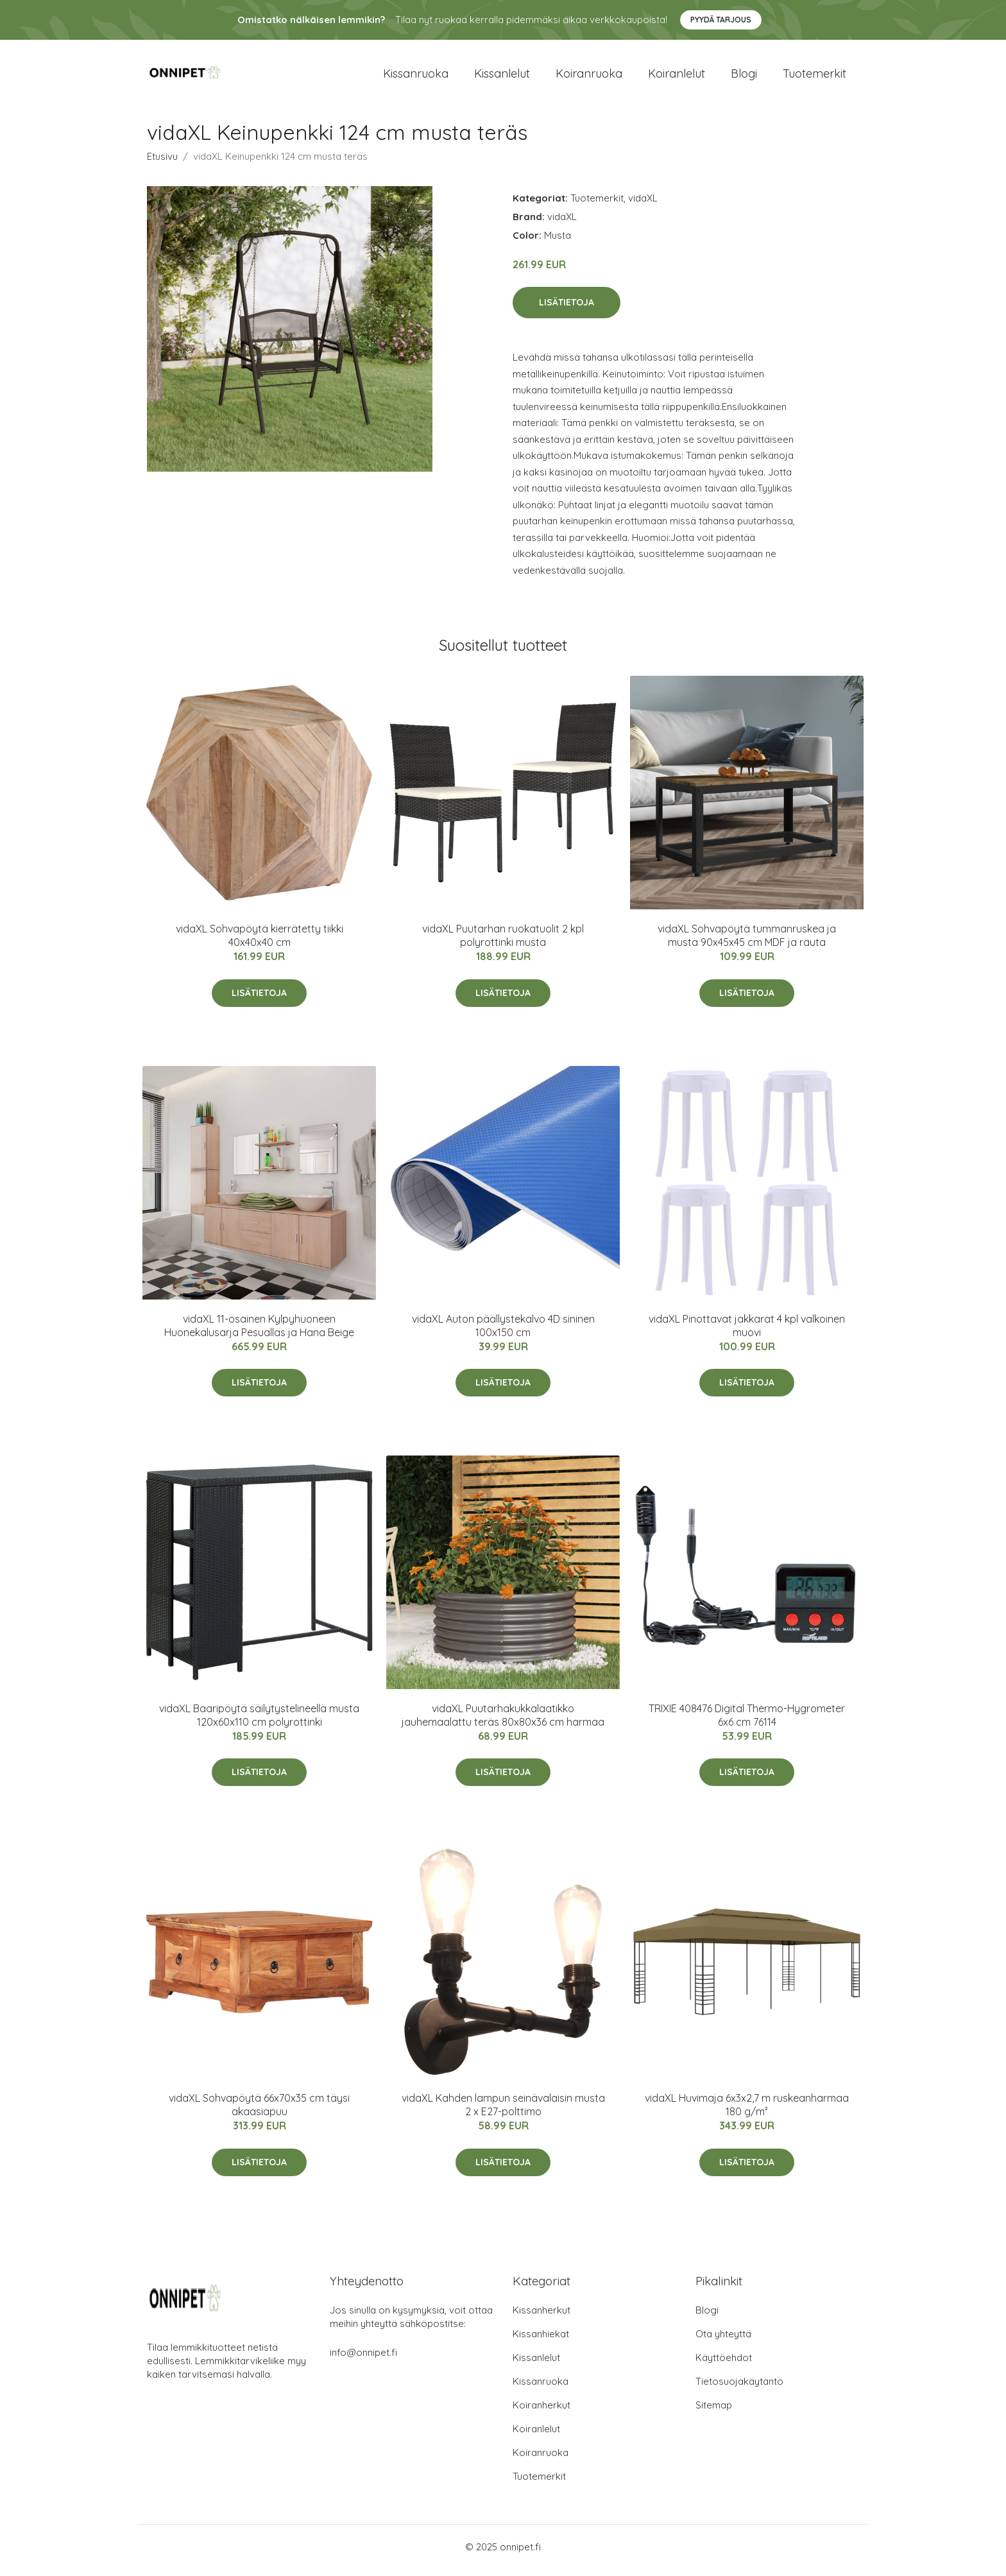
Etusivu (162, 163)
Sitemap (713, 2412)
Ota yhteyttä (723, 2341)
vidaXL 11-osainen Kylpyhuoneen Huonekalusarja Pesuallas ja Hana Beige (259, 1332)
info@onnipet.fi (363, 2359)
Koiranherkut (541, 2412)
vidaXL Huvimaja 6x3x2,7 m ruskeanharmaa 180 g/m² (747, 2112)
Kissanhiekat (541, 2341)
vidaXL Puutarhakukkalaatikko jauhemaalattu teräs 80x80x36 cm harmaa (503, 1721)
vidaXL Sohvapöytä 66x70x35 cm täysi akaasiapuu (259, 2112)
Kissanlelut (502, 76)
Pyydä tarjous (720, 19)
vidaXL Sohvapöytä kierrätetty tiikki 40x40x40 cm (259, 942)
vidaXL (643, 204)
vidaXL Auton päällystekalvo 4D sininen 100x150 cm (503, 1332)
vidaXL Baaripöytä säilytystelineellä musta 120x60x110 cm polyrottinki (259, 1721)
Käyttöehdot (723, 2364)
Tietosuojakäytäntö (739, 2388)
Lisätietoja (566, 309)
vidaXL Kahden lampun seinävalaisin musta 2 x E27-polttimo (503, 2112)
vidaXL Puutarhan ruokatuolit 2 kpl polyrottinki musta (503, 942)
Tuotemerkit (814, 76)
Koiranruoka (589, 76)
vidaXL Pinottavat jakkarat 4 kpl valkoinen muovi (747, 1332)
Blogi (744, 76)
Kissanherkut (541, 2317)
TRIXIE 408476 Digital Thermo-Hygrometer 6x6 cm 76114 (747, 1721)
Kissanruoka (415, 76)
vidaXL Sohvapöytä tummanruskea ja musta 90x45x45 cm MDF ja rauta (747, 942)
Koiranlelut (676, 76)
